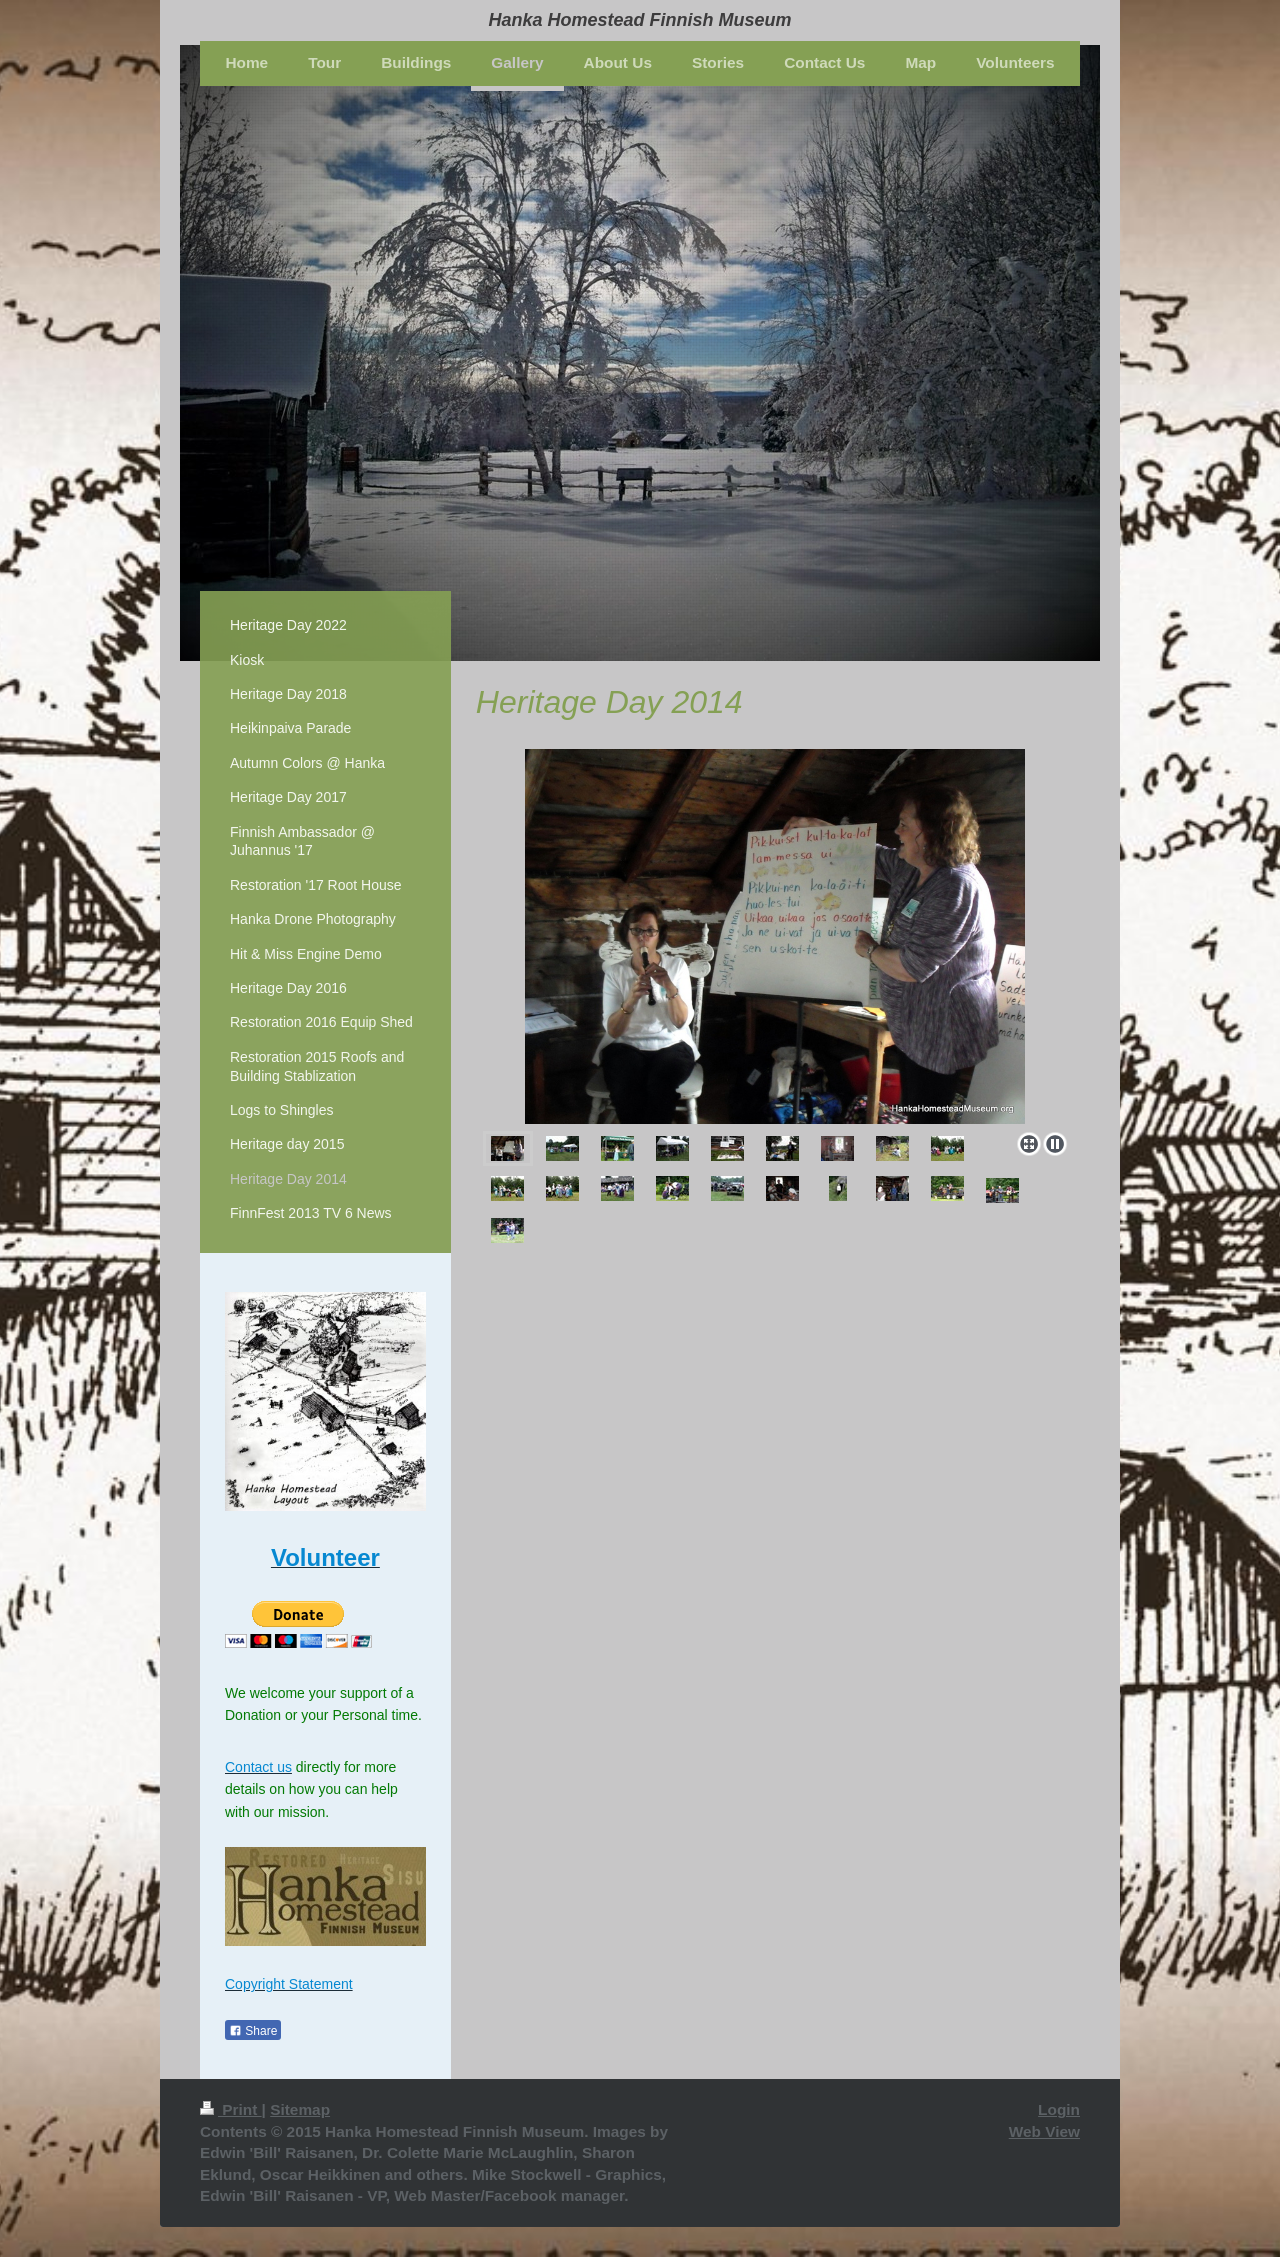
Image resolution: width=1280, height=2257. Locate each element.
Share (253, 2031)
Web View (1044, 2131)
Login (1059, 2109)
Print (231, 2109)
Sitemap (300, 2109)
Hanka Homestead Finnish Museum (639, 20)
